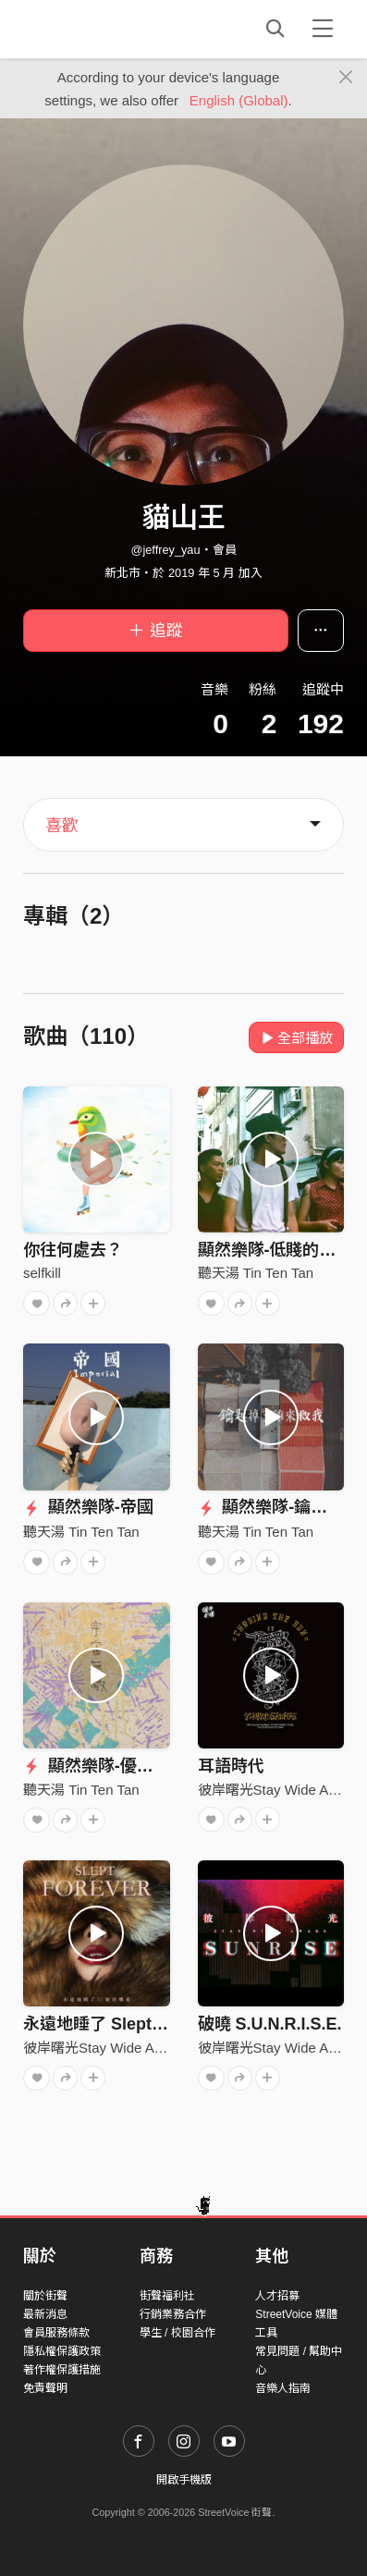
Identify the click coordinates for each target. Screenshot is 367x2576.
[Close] (346, 78)
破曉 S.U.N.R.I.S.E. (270, 2024)
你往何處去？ (73, 1250)
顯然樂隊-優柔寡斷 (105, 1766)
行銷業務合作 (173, 2314)
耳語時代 (231, 1766)
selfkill (42, 1273)
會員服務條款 (56, 2332)
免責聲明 (45, 2388)
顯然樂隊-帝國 (88, 1507)
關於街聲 (45, 2295)
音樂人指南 (283, 2388)
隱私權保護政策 (62, 2351)
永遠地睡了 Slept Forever (120, 2024)
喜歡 (62, 825)
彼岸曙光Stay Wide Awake (279, 1789)
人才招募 (277, 2295)
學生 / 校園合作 (177, 2332)
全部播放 (296, 1038)
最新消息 (45, 2314)
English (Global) (239, 100)
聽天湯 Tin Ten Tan (256, 1273)
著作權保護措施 (62, 2369)
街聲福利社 (167, 2295)
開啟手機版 (184, 2479)
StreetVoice (99, 28)
